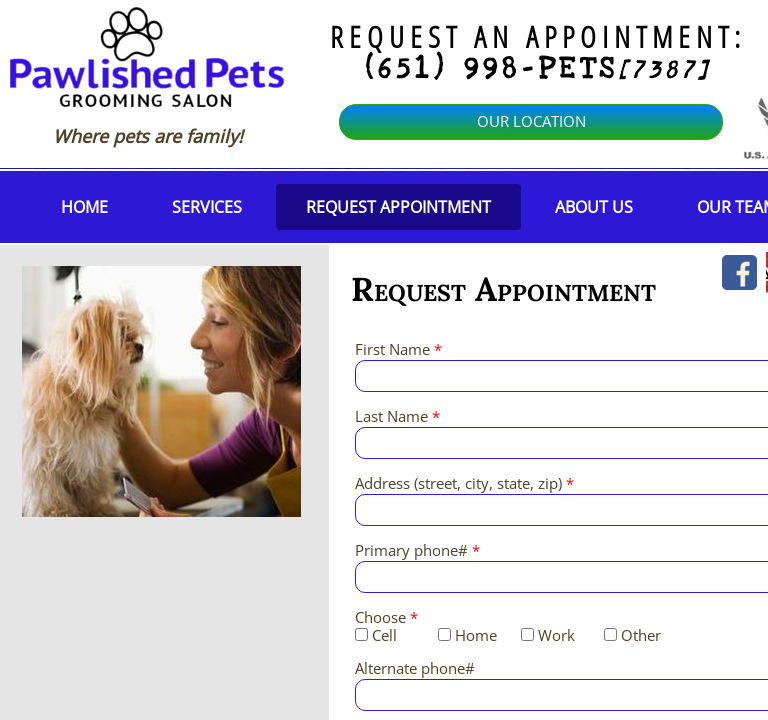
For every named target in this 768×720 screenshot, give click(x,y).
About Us (594, 207)
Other (632, 635)
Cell (376, 635)
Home (84, 207)
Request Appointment (398, 207)
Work (548, 635)
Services (207, 207)
